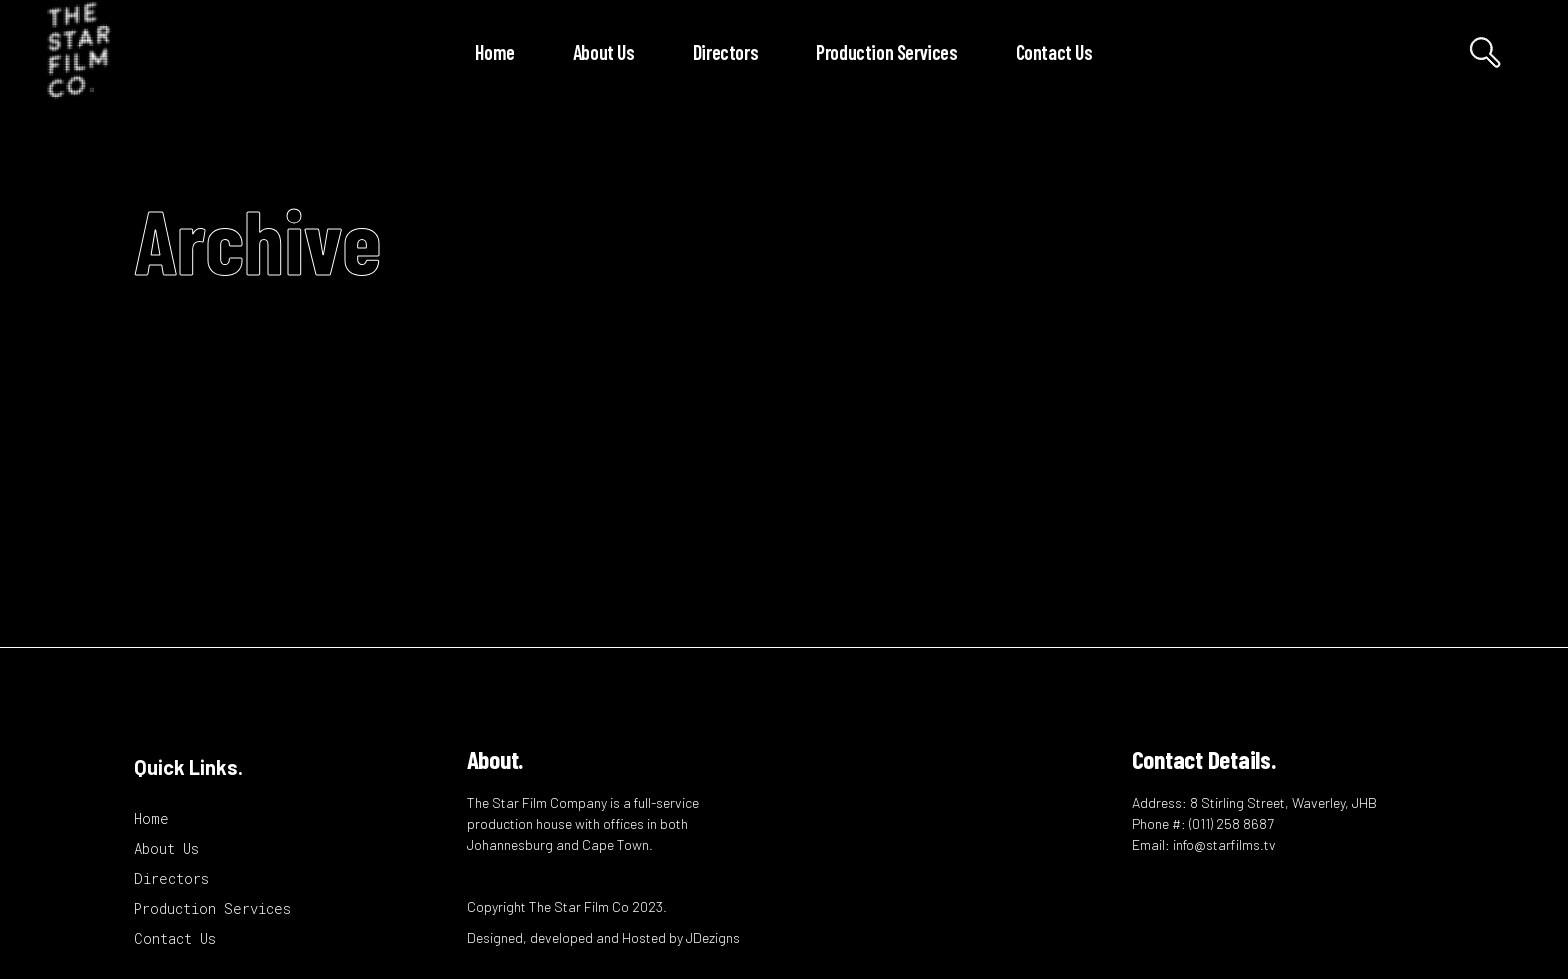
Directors (171, 878)
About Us (166, 848)
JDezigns (713, 937)
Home (151, 818)
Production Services (212, 908)
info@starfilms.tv (1224, 844)
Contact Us (175, 938)
